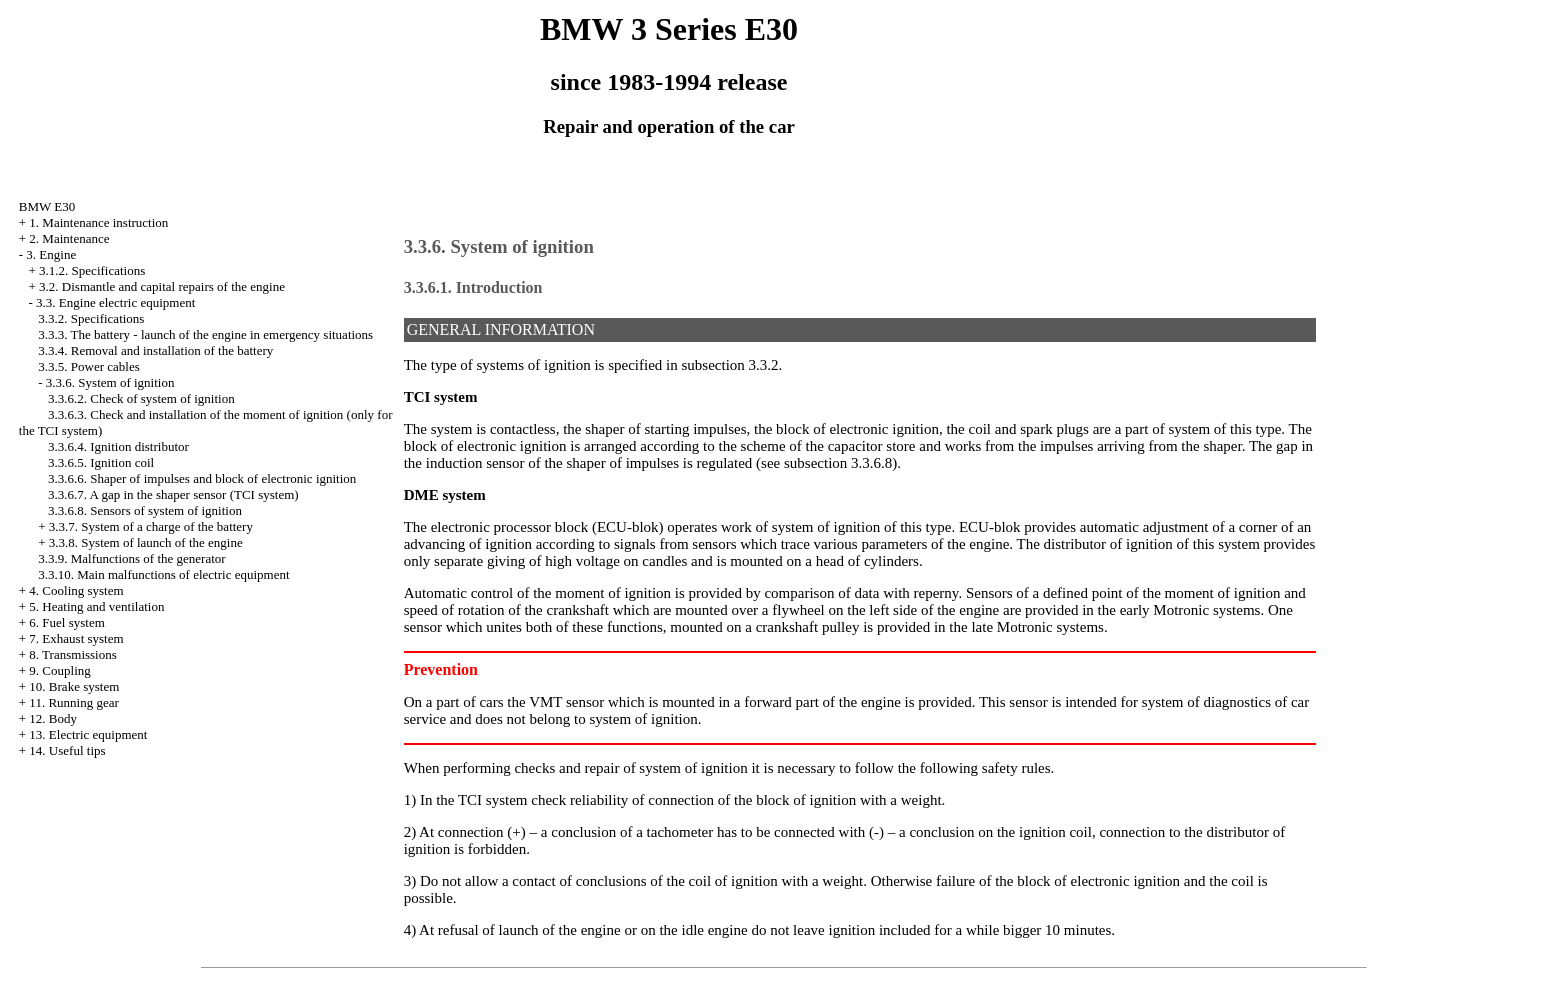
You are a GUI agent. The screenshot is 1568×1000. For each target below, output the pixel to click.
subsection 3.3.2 (730, 365)
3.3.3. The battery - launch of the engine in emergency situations (205, 334)
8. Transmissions (72, 654)
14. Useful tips (67, 750)
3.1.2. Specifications (92, 270)
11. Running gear (73, 702)
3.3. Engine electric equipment (115, 302)
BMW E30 (47, 206)
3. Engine (51, 254)
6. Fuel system (66, 622)
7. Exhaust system (76, 638)
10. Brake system (74, 686)
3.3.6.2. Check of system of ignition (141, 398)
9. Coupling (59, 670)
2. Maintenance (69, 238)
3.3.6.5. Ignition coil (101, 462)
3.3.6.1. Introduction (473, 287)
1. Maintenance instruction (98, 222)
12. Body (53, 718)
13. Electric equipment (88, 734)
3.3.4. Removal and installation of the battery (155, 350)
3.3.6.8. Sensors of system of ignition (145, 510)
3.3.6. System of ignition (110, 382)
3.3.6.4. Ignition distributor (118, 446)
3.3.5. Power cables (88, 366)
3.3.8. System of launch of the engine (146, 542)
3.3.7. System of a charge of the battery (151, 526)
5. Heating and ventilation (96, 606)
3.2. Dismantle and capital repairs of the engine (162, 286)
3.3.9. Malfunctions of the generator (131, 558)
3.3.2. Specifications (91, 318)
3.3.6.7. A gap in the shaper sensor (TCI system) (173, 494)
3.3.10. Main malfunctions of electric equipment (163, 574)
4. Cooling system (76, 590)
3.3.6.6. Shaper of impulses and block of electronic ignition (202, 478)
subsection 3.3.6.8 (838, 463)
